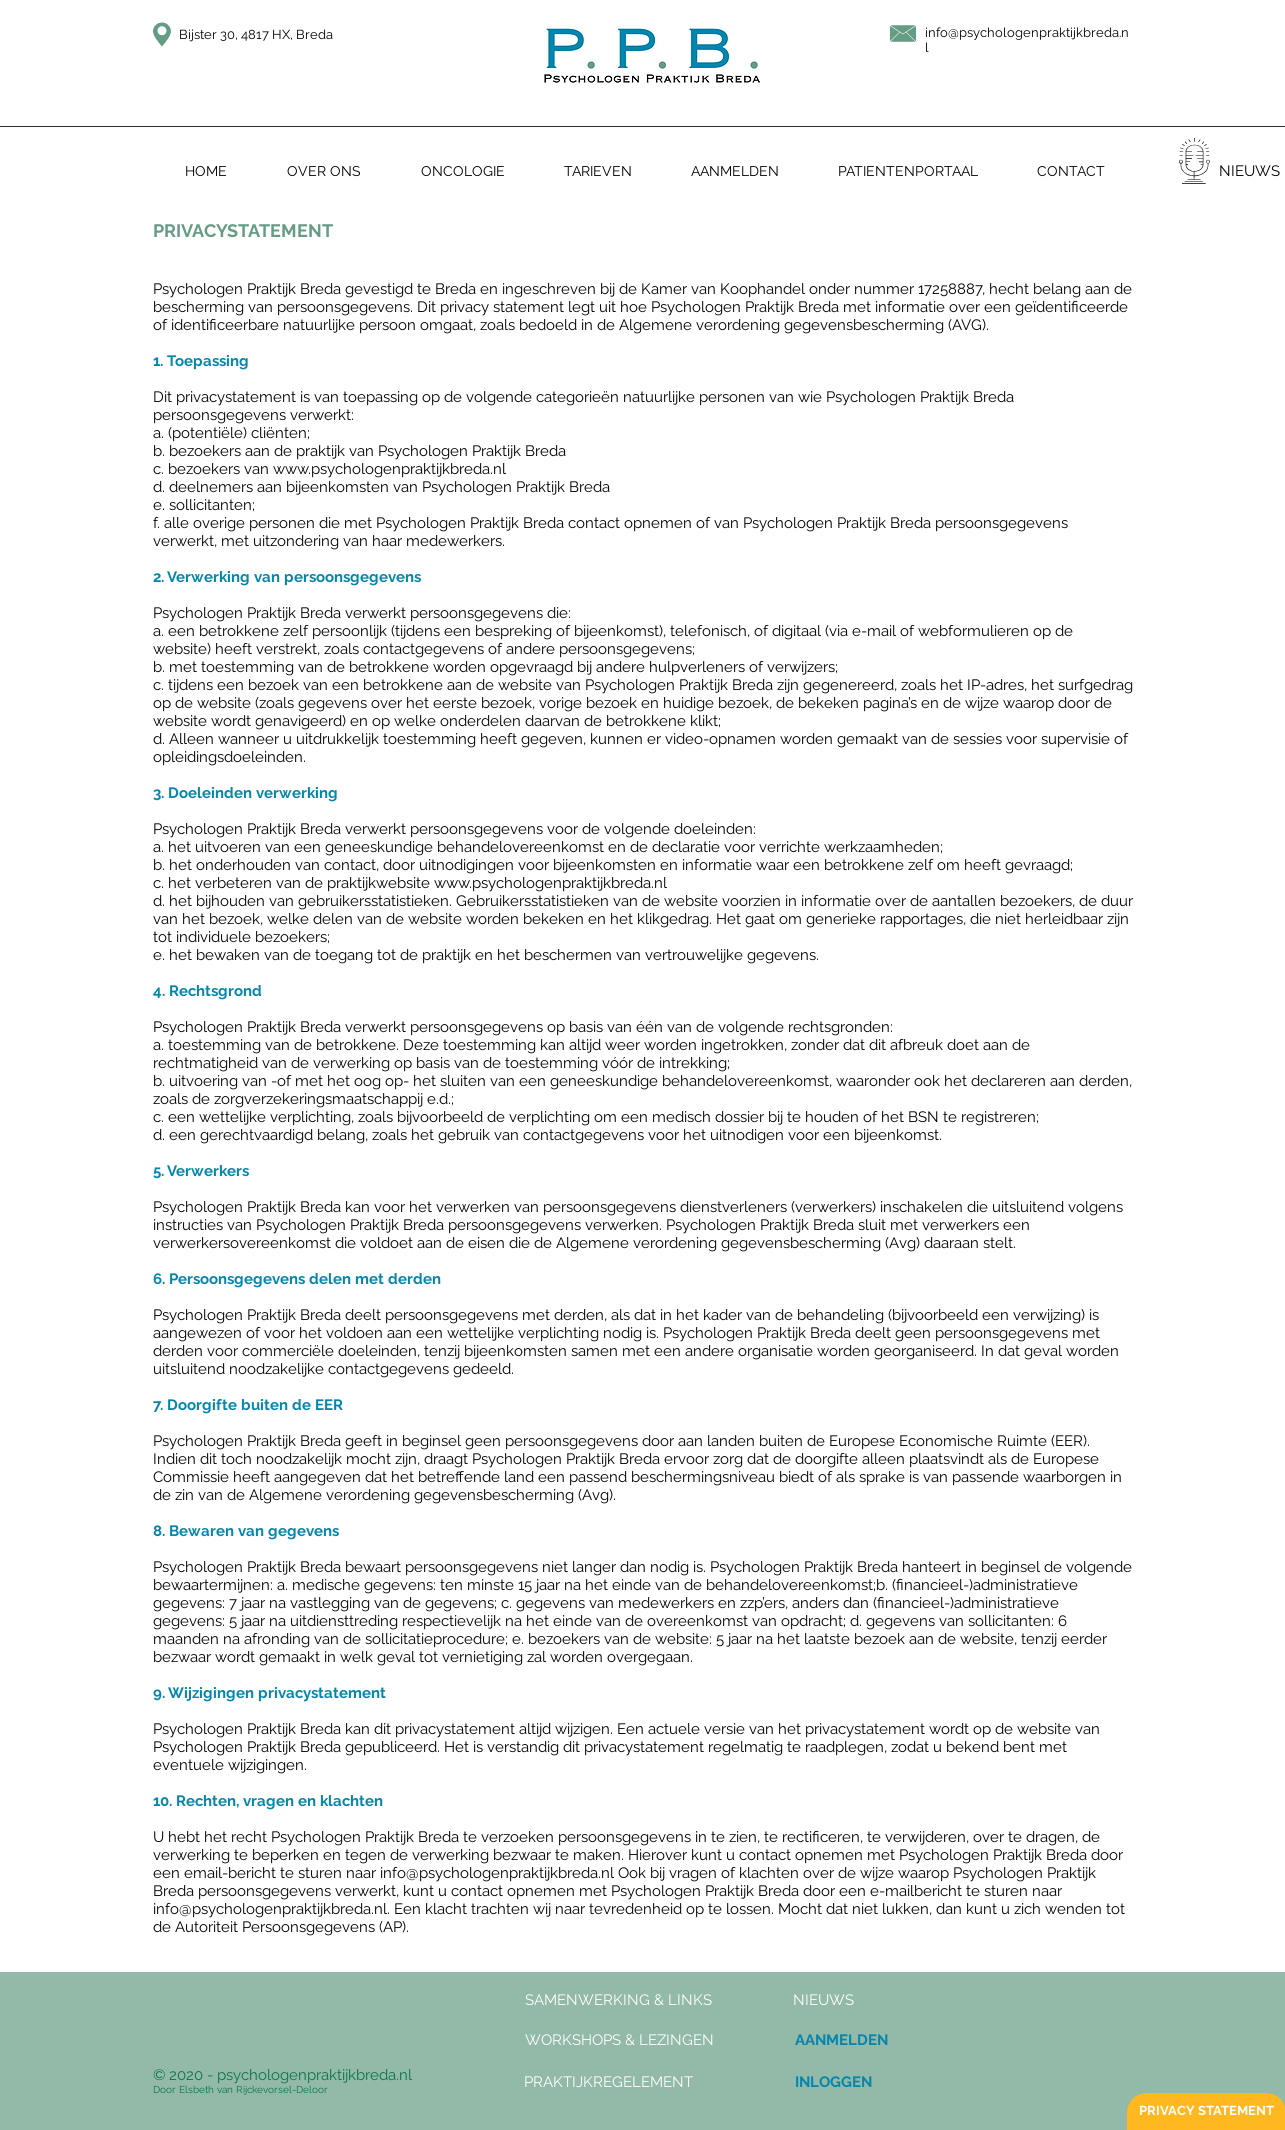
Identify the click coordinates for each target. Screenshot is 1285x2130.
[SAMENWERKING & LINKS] (618, 2000)
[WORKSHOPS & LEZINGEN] (619, 2040)
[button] (824, 2000)
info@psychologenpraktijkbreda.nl (497, 1873)
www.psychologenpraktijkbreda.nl (389, 469)
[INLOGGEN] (834, 2082)
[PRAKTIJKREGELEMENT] (609, 2082)
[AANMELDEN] (842, 2040)
